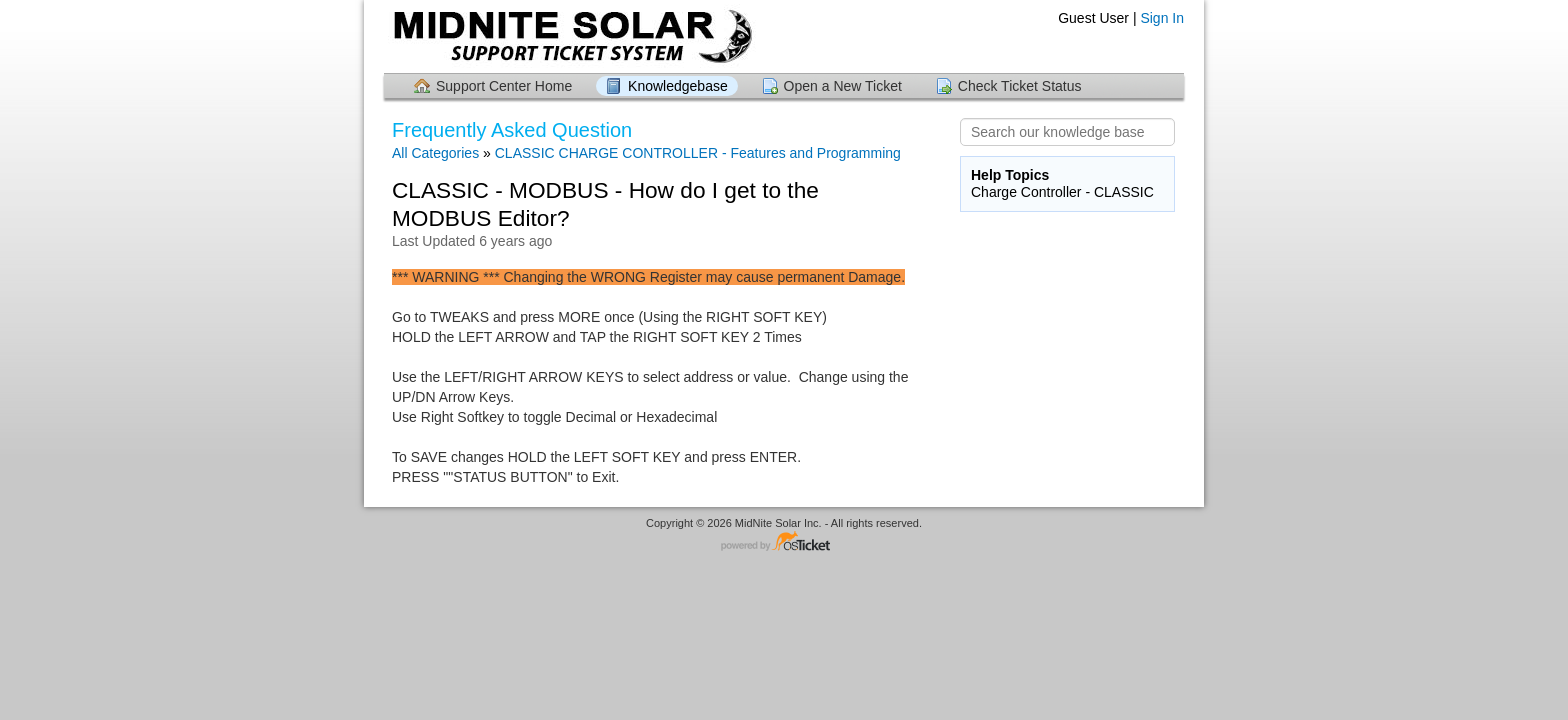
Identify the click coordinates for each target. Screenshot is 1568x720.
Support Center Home (504, 86)
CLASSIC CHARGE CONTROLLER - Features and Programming (698, 153)
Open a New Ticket (843, 86)
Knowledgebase (678, 86)
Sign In (1162, 18)
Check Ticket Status (1020, 86)
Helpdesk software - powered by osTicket (784, 542)
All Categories (435, 153)
